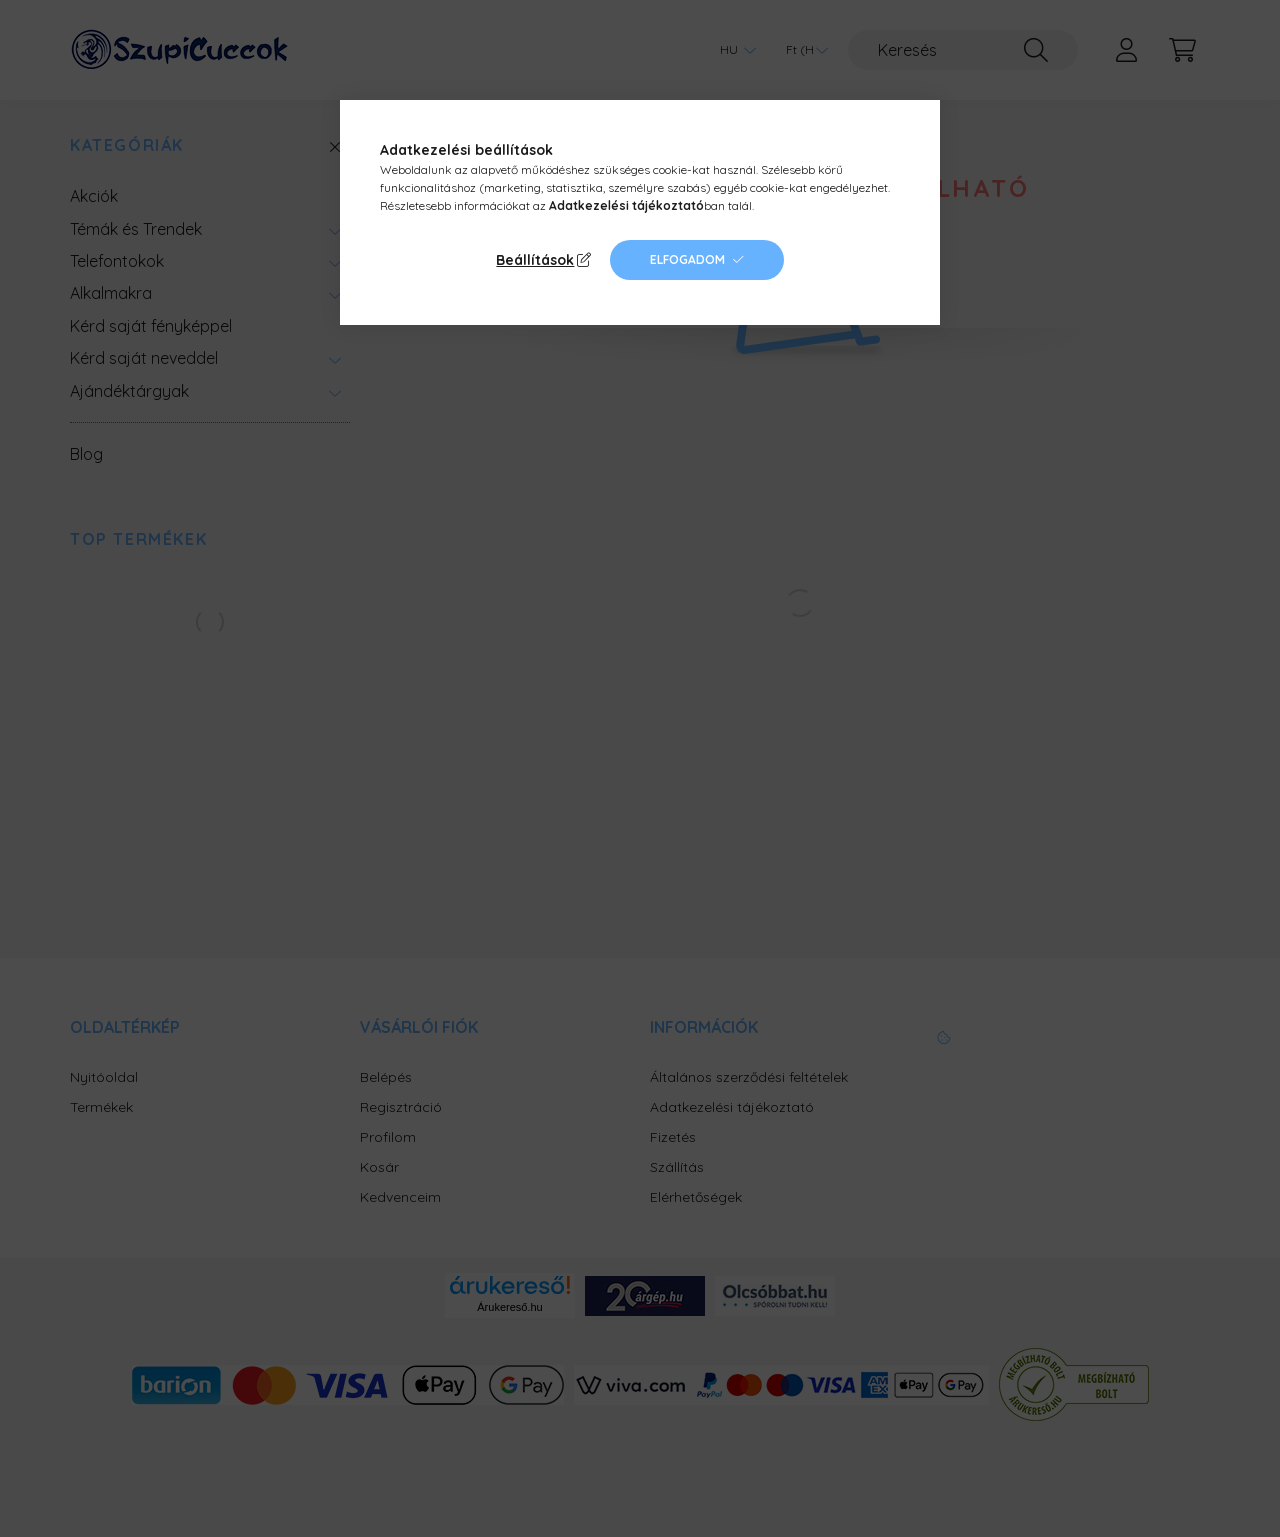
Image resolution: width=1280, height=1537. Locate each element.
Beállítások (535, 260)
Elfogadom (687, 259)
